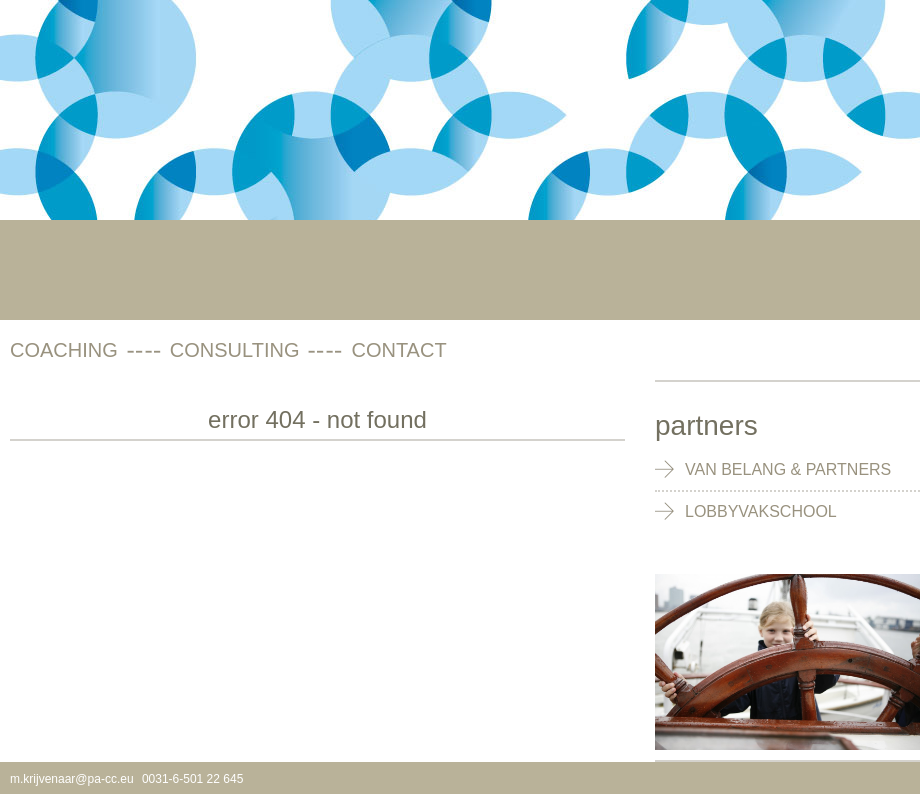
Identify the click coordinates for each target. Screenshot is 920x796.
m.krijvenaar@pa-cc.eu (72, 779)
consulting (235, 350)
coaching (64, 350)
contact (398, 350)
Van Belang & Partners (788, 469)
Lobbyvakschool (761, 511)
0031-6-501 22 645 (192, 779)
